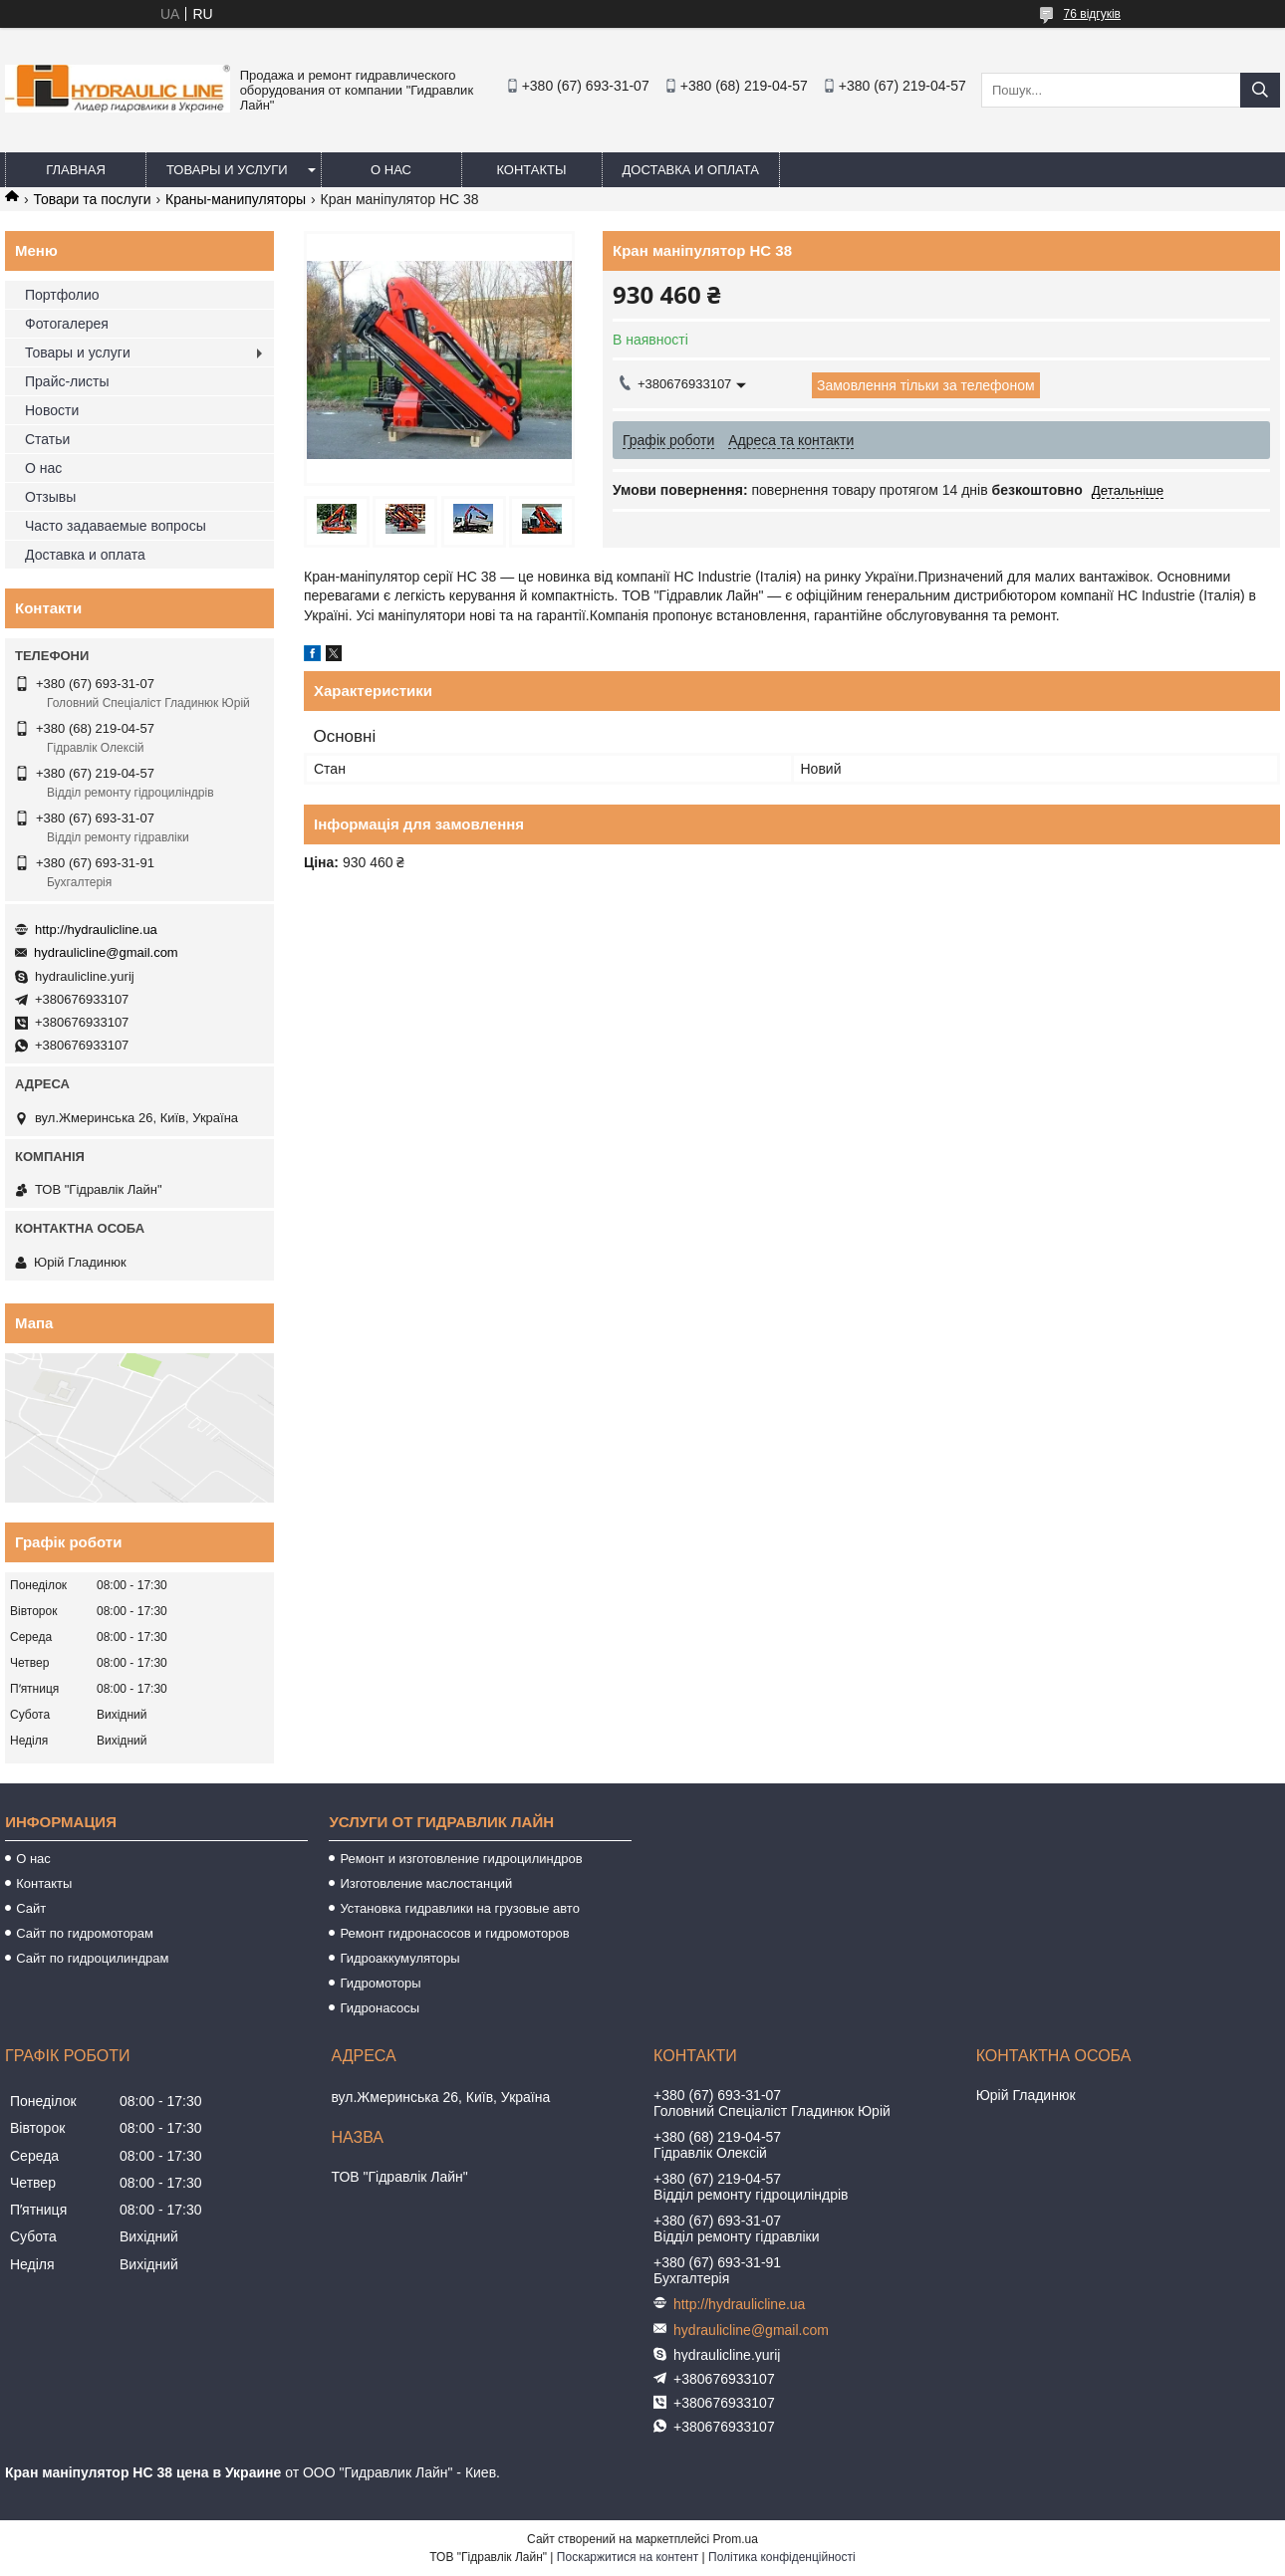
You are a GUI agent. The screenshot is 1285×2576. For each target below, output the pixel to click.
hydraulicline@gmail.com (106, 952)
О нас (391, 169)
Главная (76, 169)
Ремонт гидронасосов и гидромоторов (454, 1933)
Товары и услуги (227, 169)
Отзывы (50, 497)
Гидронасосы (379, 2007)
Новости (52, 410)
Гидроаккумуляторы (399, 1958)
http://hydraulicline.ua (96, 929)
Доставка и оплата (691, 169)
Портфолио (62, 295)
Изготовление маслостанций (426, 1883)
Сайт (31, 1908)
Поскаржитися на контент (627, 2557)
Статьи (47, 439)
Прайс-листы (67, 381)
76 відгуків (1092, 14)
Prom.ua (735, 2539)
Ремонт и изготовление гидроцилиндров (461, 1858)
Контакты (531, 169)
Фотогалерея (67, 324)
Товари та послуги (91, 199)
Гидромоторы (380, 1983)
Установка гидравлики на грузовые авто (460, 1908)
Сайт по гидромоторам (84, 1933)
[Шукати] (1260, 90)
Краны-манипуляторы (235, 199)
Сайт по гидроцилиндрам (92, 1958)
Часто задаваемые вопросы (115, 526)
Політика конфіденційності (782, 2557)
